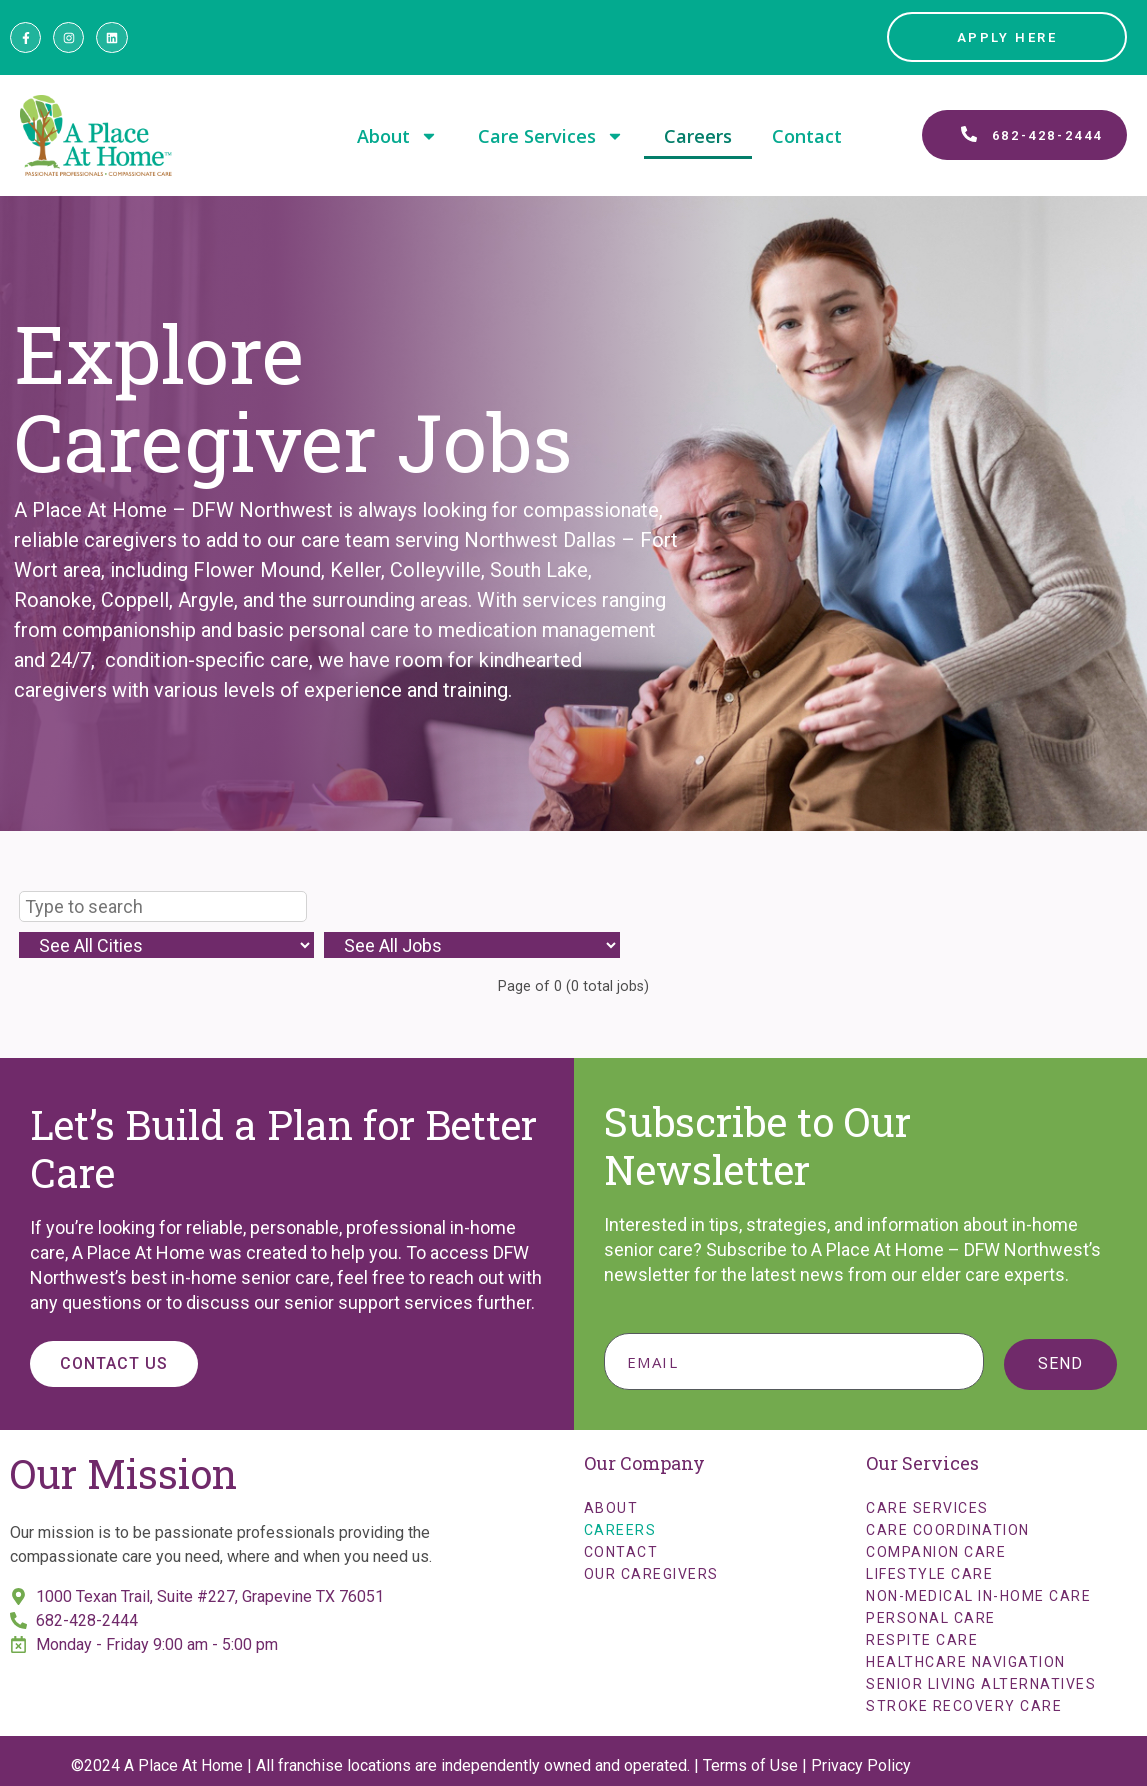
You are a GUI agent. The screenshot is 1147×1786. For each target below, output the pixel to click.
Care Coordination (948, 1530)
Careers (698, 136)
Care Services (551, 136)
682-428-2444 (87, 1620)
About (397, 136)
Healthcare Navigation (966, 1662)
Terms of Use (750, 1765)
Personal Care (931, 1618)
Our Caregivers (651, 1574)
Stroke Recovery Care (964, 1706)
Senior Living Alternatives (981, 1684)
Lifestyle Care (929, 1574)
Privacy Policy (861, 1765)
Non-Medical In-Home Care (978, 1596)
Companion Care (936, 1552)
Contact (807, 136)
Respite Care (922, 1640)
